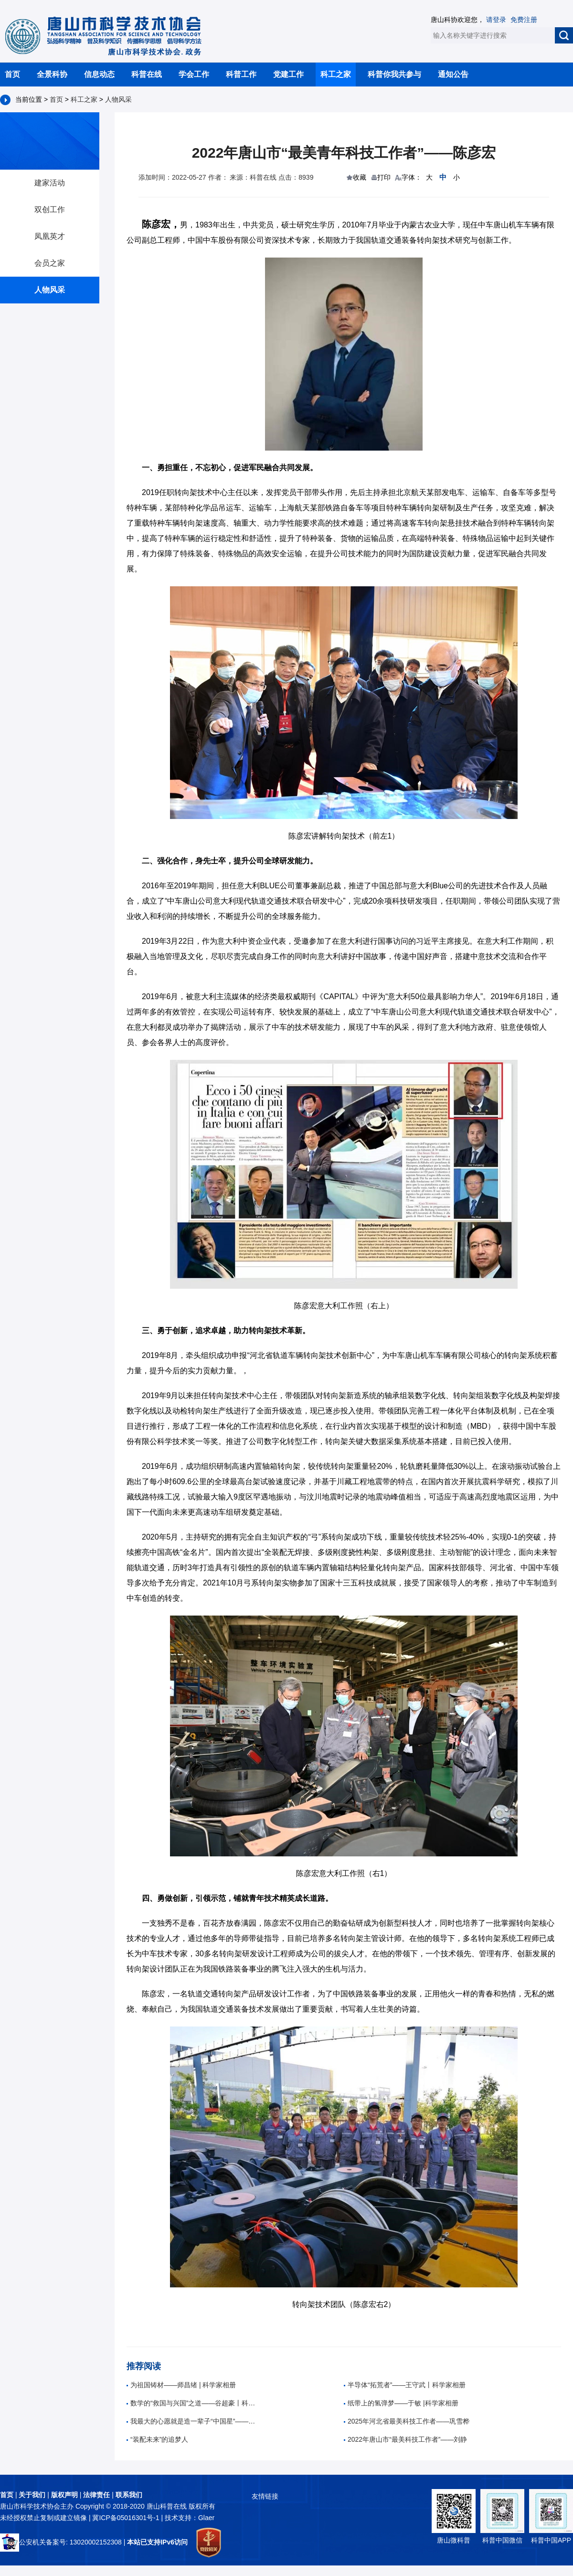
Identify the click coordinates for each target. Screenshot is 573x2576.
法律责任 (96, 2495)
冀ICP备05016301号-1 (126, 2518)
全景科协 (52, 74)
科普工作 (241, 74)
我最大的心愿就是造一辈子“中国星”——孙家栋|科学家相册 (193, 2421)
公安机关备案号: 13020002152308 (61, 2542)
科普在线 (146, 74)
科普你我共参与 (394, 74)
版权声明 (64, 2495)
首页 (12, 74)
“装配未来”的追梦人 (157, 2439)
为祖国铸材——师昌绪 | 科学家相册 (181, 2385)
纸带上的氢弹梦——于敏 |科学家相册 (401, 2403)
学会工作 (194, 74)
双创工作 (49, 209)
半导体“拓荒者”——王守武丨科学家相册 (405, 2385)
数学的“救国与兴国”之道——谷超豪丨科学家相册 (193, 2403)
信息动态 (99, 74)
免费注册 (523, 19)
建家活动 (49, 183)
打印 (384, 177)
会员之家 (49, 263)
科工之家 (335, 74)
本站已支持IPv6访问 (157, 2542)
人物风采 (118, 99)
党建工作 (288, 74)
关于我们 (32, 2495)
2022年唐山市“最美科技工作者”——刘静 (405, 2439)
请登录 (496, 19)
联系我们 (129, 2495)
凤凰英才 (49, 236)
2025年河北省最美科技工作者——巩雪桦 (406, 2421)
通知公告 (453, 74)
